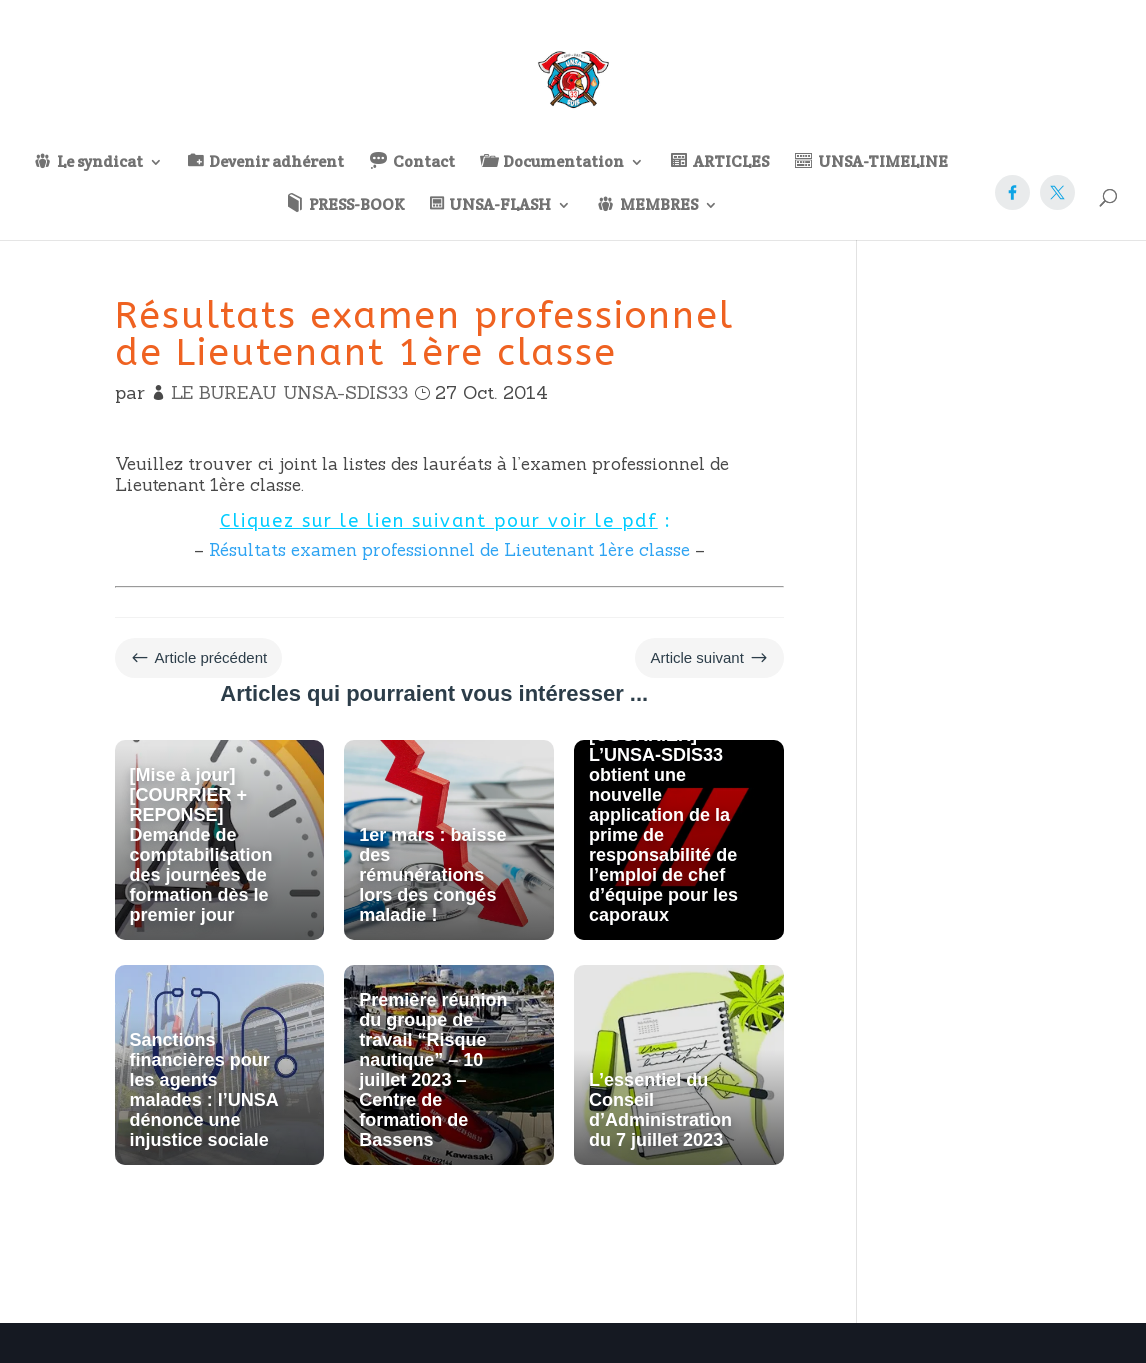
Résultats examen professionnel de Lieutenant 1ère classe (449, 550)
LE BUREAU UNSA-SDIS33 (289, 392)
